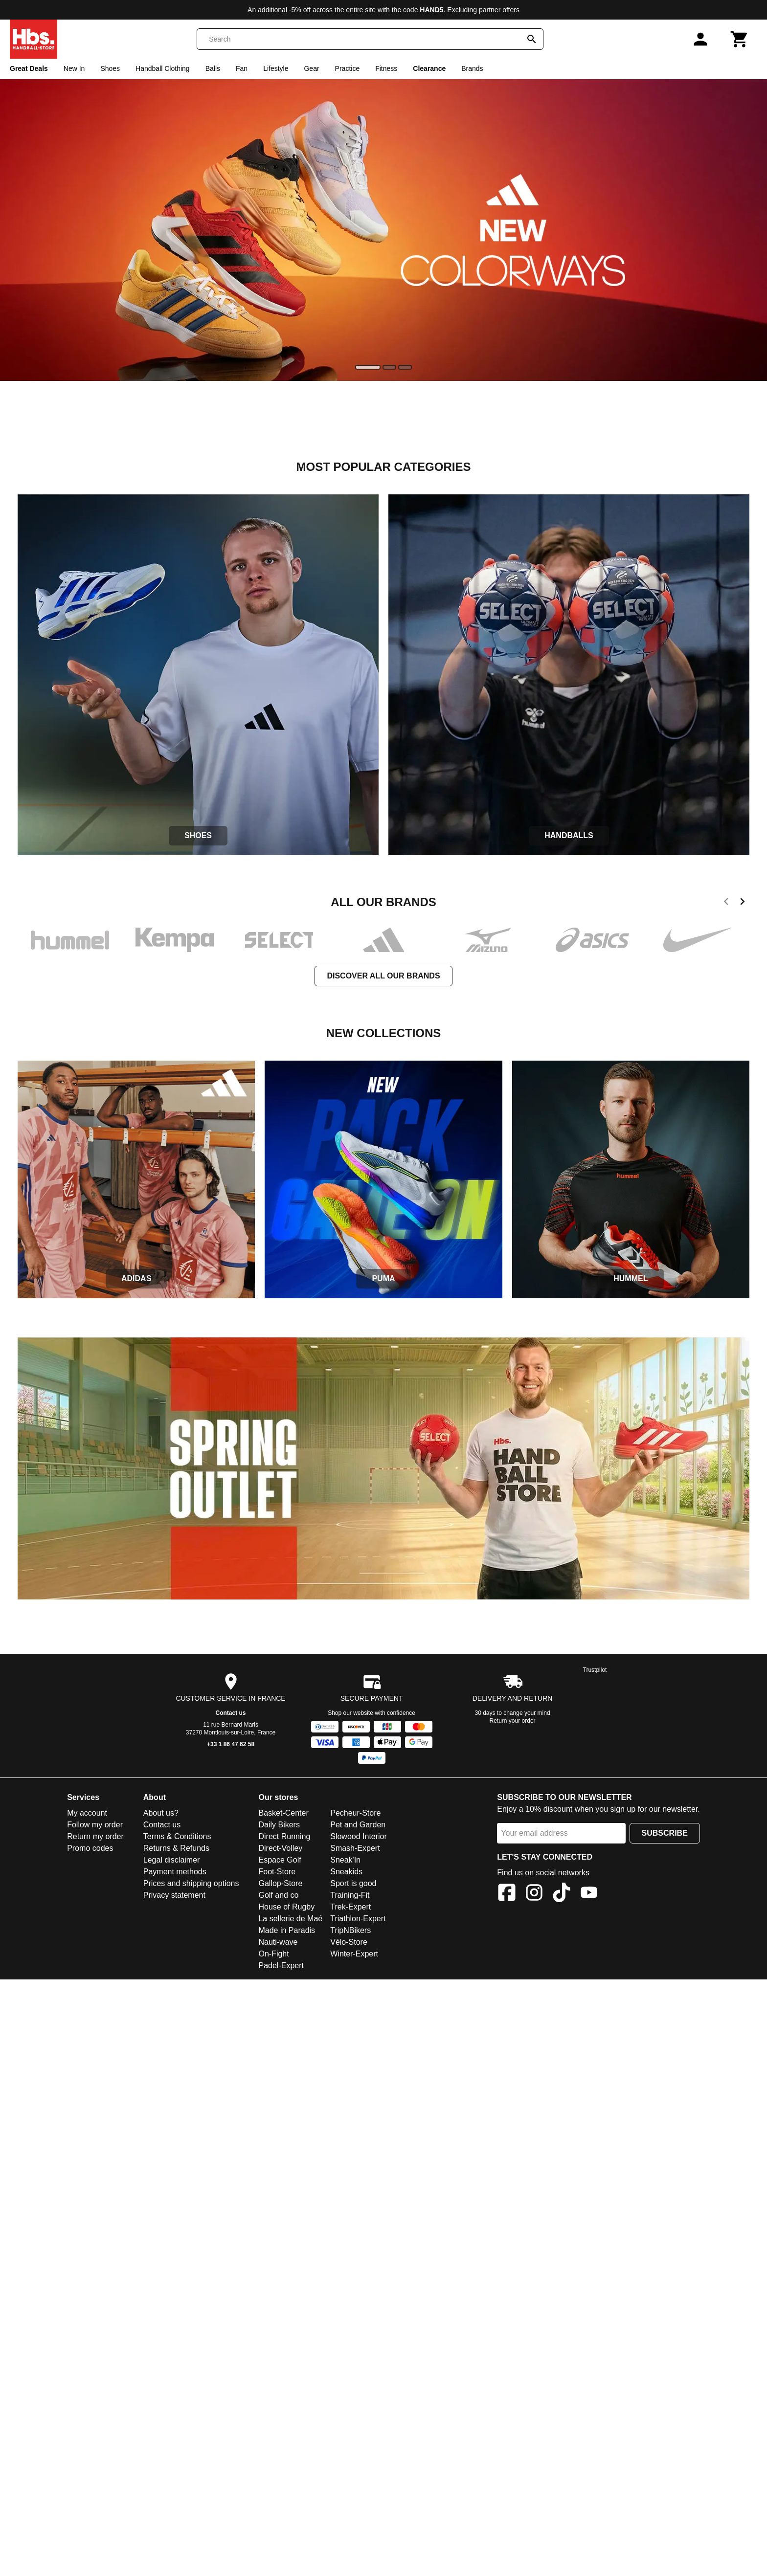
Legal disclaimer (171, 1860)
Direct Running (284, 1836)
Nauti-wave (277, 1942)
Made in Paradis (286, 1930)
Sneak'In (345, 1860)
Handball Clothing (162, 68)
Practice (347, 68)
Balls (212, 68)
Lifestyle (275, 68)
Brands (472, 68)
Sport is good (353, 1883)
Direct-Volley (280, 1848)
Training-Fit (349, 1895)
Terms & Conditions (177, 1836)
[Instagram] (534, 1894)
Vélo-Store (348, 1942)
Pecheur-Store (355, 1813)
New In (74, 68)
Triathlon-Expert (357, 1918)
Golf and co (278, 1895)
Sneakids (346, 1871)
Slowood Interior (358, 1836)
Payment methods (174, 1871)
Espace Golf (279, 1860)
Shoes (110, 68)
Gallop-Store (280, 1883)
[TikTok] (561, 1894)
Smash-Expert (355, 1848)
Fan (242, 68)
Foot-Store (276, 1871)
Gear (311, 68)
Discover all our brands (383, 976)
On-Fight (273, 1954)
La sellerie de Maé (290, 1918)
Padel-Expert (281, 1965)
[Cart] (739, 39)
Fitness (386, 68)
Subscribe (665, 1833)
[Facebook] (507, 1894)
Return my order (95, 1836)
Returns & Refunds (176, 1848)
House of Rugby (286, 1907)
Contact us (231, 1713)
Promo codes (90, 1848)
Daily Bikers (278, 1825)
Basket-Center (283, 1813)
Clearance (429, 68)
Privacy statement (174, 1895)
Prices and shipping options (191, 1883)
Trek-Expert (350, 1907)
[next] (742, 903)
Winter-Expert (354, 1954)
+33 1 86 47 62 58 (230, 1744)
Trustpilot (595, 1669)
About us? (161, 1813)
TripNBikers (350, 1930)
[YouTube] (589, 1894)
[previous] (726, 903)
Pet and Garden (357, 1825)
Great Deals (29, 68)
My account (87, 1813)
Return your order (513, 1720)
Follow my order (95, 1825)
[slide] (368, 367)
